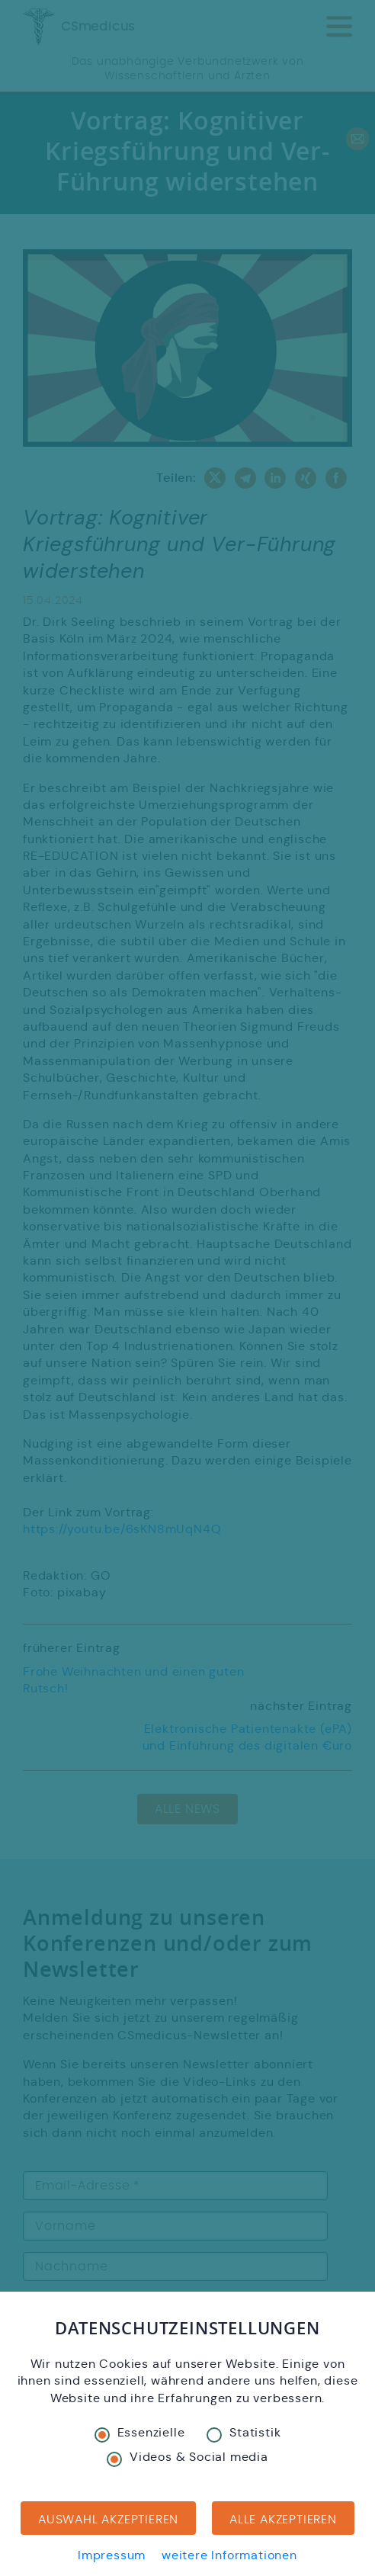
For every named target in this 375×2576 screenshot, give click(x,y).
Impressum (112, 2555)
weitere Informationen (229, 2555)
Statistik (243, 2433)
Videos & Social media (187, 2457)
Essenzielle (140, 2433)
